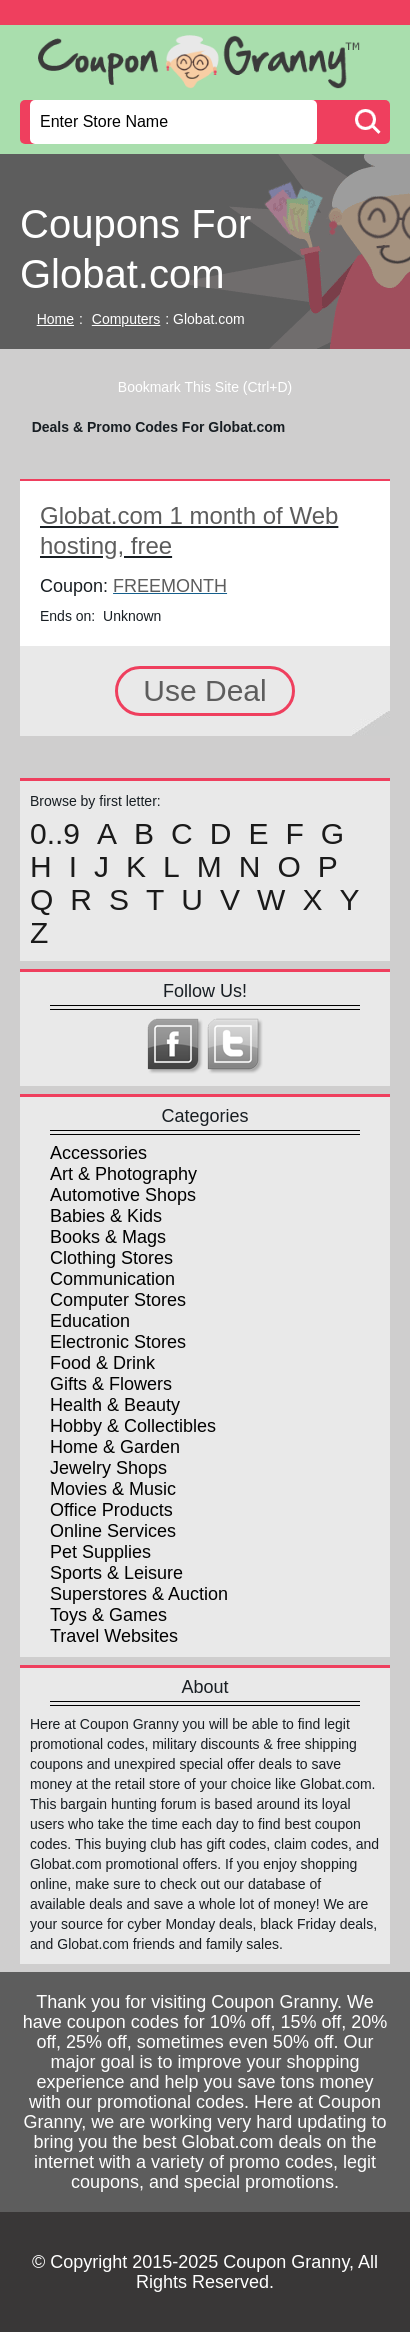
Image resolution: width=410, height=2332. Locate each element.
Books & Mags (108, 1237)
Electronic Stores (118, 1342)
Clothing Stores (111, 1258)
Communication (112, 1279)
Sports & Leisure (116, 1573)
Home (55, 319)
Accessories (98, 1153)
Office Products (111, 1510)
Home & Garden (115, 1447)
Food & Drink (102, 1363)
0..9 (55, 834)
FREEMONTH (170, 586)
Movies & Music (113, 1489)
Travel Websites (114, 1636)
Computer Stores (118, 1300)
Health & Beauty (115, 1405)
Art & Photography (123, 1174)
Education (90, 1321)
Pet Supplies (100, 1552)
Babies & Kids (106, 1216)
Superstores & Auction (139, 1594)
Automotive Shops (123, 1195)
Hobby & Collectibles (133, 1426)
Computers (126, 319)
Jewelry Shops (108, 1468)
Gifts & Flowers (111, 1384)
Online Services (113, 1531)
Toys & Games (108, 1615)
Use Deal (204, 690)
